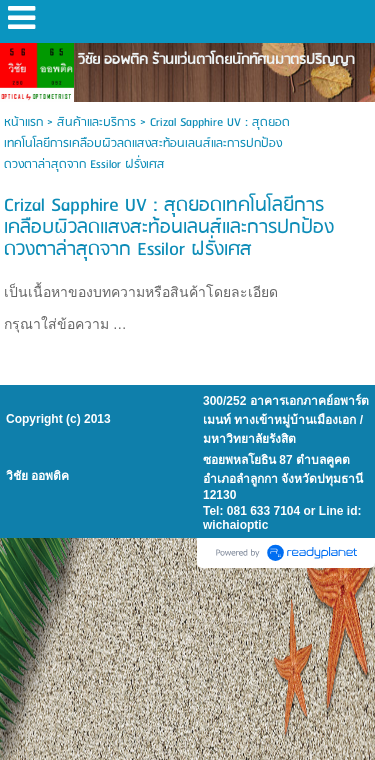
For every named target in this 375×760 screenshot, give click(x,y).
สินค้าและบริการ (96, 122)
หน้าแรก (23, 122)
